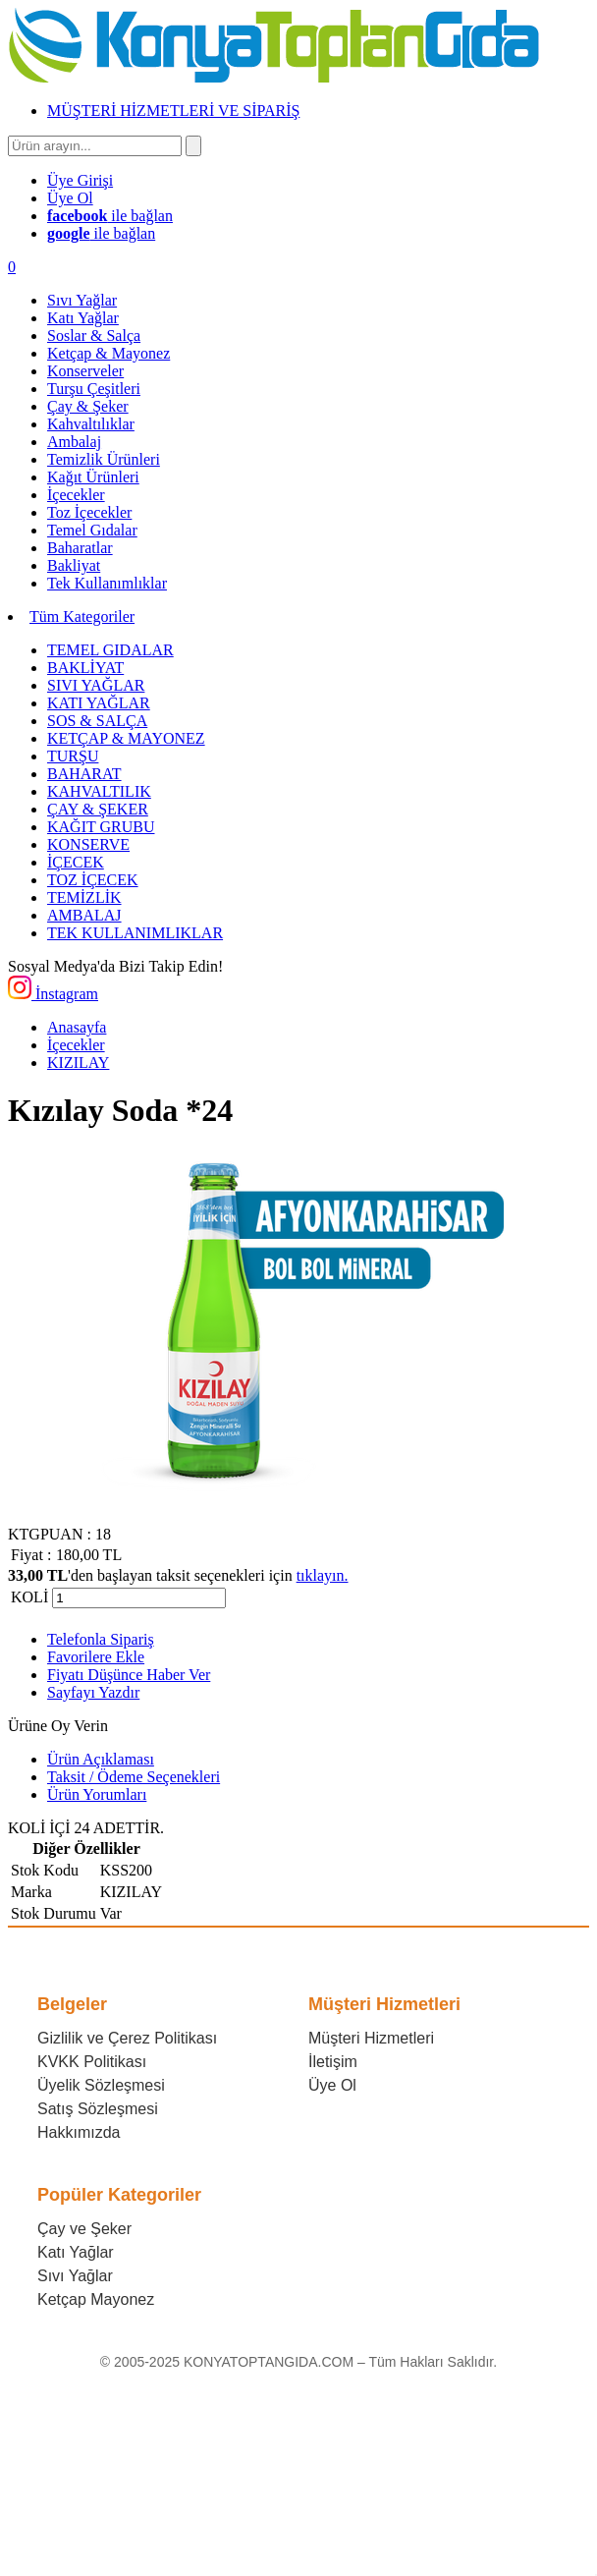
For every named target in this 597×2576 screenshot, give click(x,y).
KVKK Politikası (91, 2061)
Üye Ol (332, 2085)
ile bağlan (110, 215)
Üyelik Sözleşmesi (101, 2085)
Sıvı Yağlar (75, 2276)
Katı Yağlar (75, 2252)
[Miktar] (139, 1598)
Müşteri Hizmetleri (371, 2038)
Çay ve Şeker (84, 2228)
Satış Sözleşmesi (97, 2108)
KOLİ (29, 1597)
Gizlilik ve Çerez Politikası (127, 2038)
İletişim (332, 2061)
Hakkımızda (78, 2132)
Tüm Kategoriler (82, 616)
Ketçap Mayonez (95, 2299)
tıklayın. (323, 1575)
